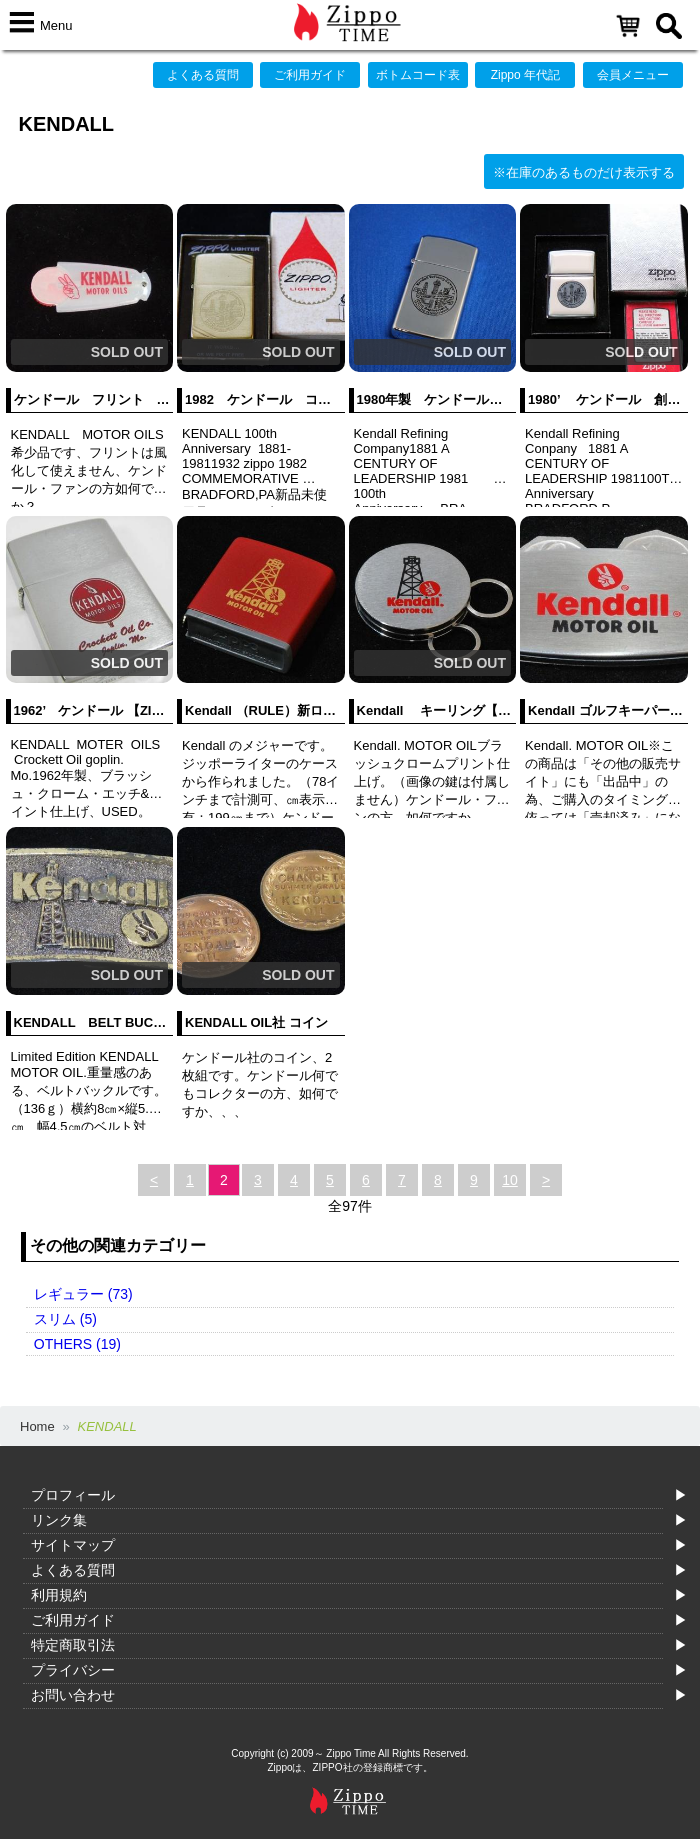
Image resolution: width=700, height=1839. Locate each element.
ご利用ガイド (310, 75)
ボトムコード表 (418, 75)
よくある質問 (203, 75)
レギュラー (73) (83, 1294)
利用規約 (59, 1595)
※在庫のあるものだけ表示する (584, 172)
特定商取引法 (73, 1645)
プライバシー (73, 1670)
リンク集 (59, 1520)
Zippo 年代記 (525, 75)
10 (510, 1180)
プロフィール (73, 1495)
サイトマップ (73, 1545)
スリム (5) (65, 1319)
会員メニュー (633, 75)
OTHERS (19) (77, 1344)
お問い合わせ (73, 1695)
